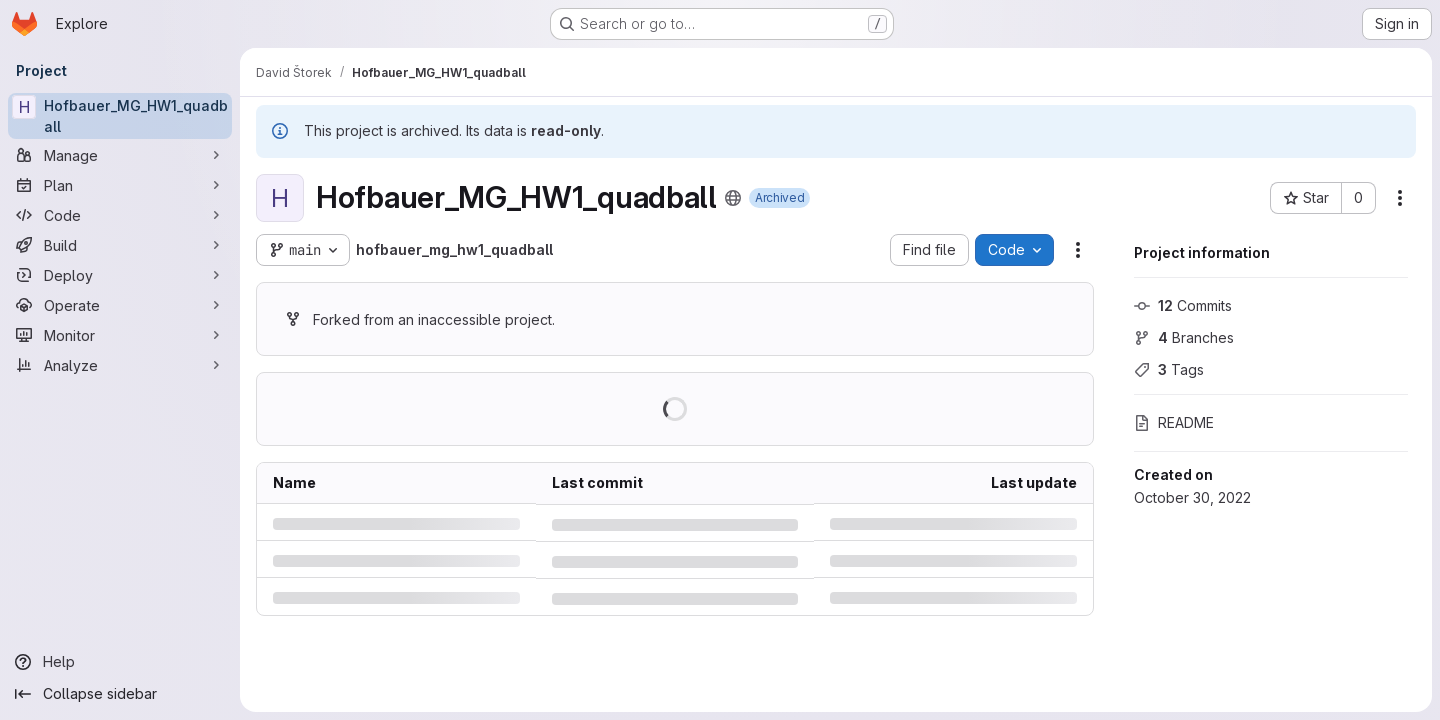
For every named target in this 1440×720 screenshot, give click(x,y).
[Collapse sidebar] (120, 694)
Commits (1183, 305)
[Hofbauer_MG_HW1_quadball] (120, 116)
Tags (1169, 369)
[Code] (120, 215)
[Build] (120, 245)
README (1174, 422)
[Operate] (120, 305)
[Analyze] (120, 365)
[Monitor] (120, 335)
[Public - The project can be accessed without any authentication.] (733, 198)
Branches (1184, 337)
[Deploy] (120, 275)
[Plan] (120, 185)
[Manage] (120, 155)
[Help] (120, 662)
